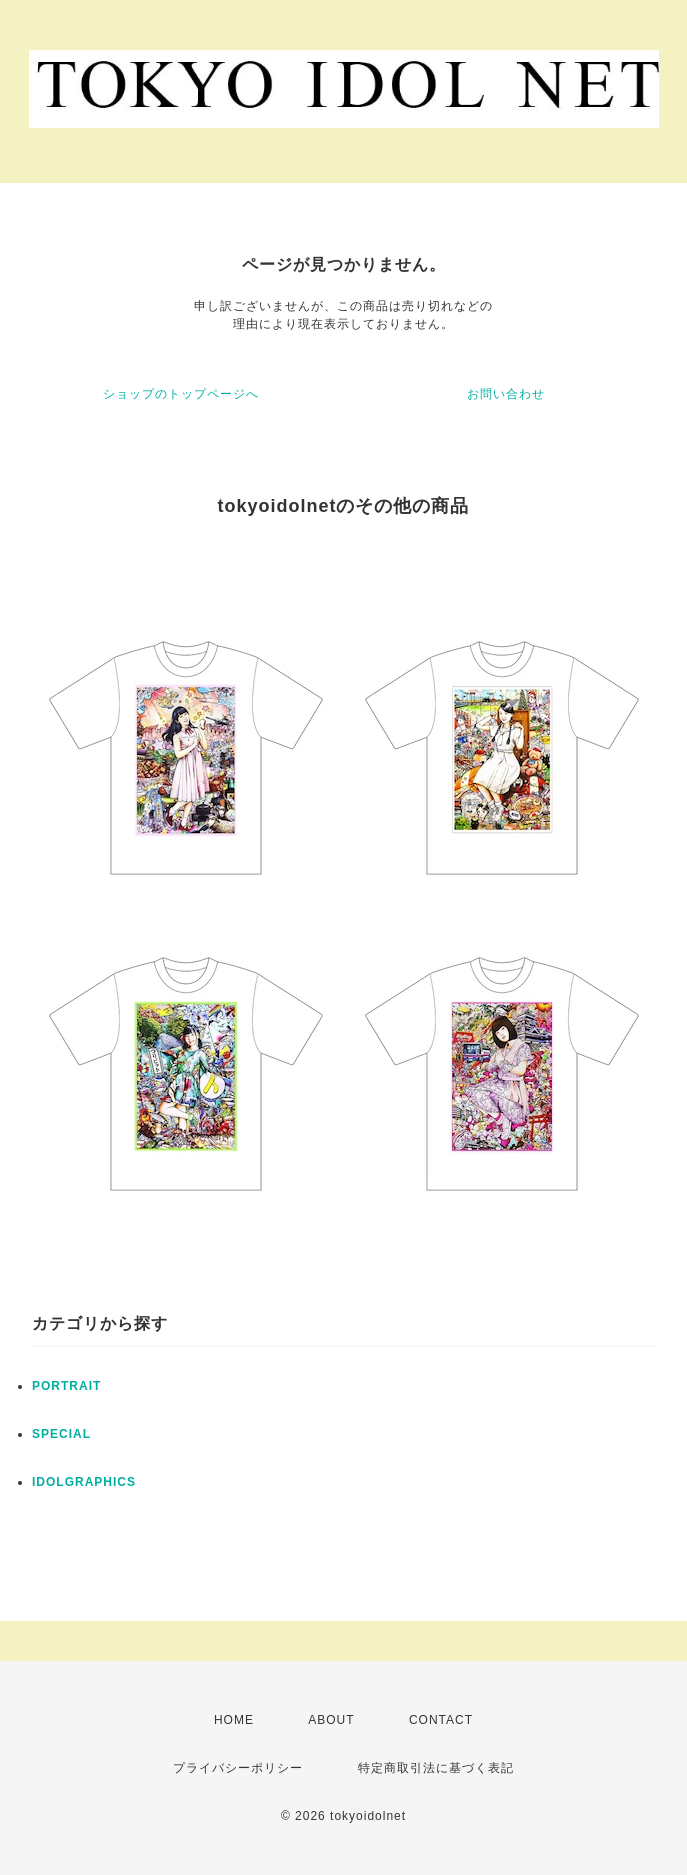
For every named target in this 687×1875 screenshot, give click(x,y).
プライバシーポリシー (238, 1768)
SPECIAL (61, 1434)
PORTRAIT (66, 1386)
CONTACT (441, 1720)
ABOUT (331, 1720)
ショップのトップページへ (181, 394)
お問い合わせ (506, 394)
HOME (234, 1720)
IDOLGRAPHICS (84, 1482)
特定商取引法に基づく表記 (436, 1768)
